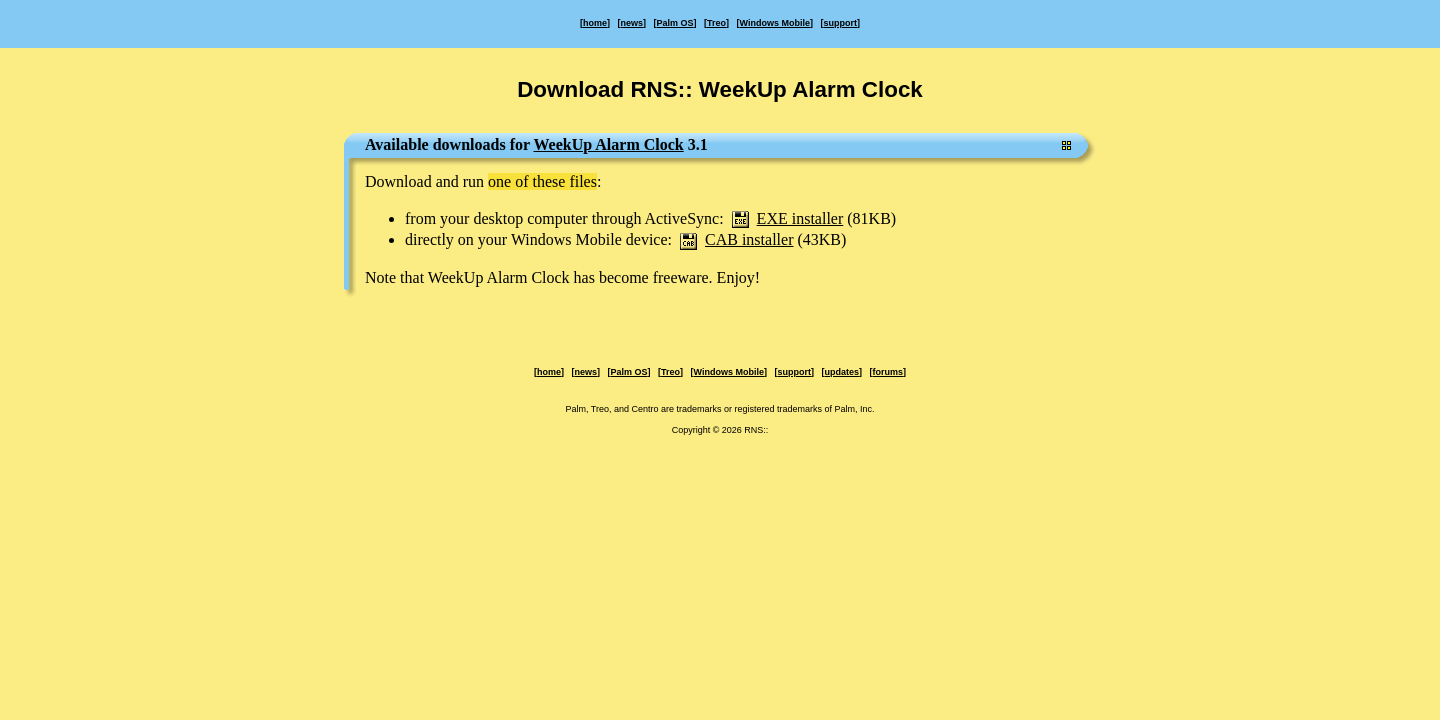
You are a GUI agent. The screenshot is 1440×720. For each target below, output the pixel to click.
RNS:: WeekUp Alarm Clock (776, 89)
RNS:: (756, 430)
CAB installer (749, 239)
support (840, 23)
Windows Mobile (775, 23)
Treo (716, 23)
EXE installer (800, 218)
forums (887, 372)
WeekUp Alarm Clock (608, 144)
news (632, 23)
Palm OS (675, 23)
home (595, 23)
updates (841, 372)
